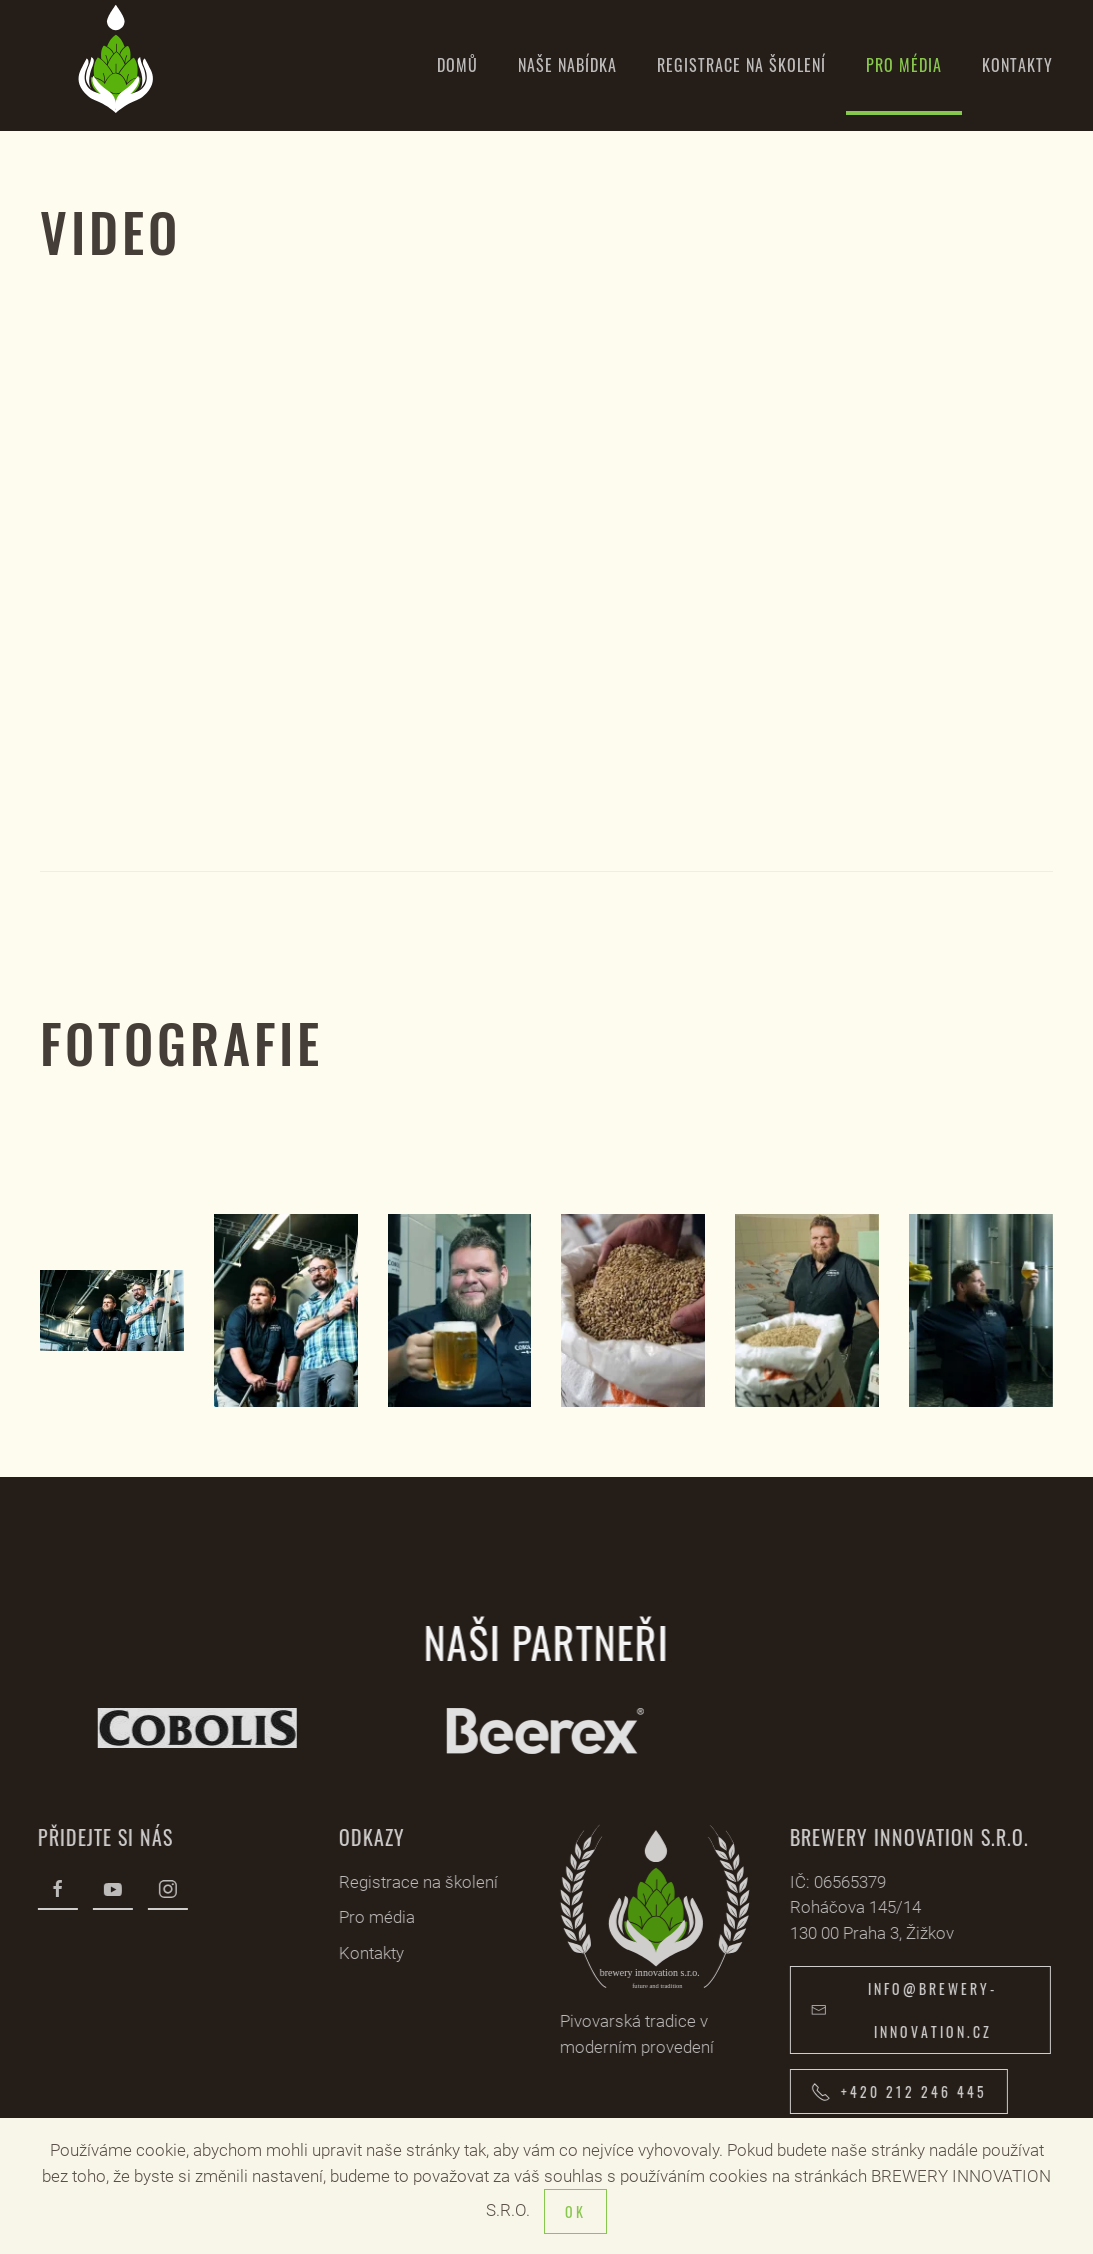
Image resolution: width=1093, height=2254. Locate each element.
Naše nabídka (567, 65)
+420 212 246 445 (894, 2091)
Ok (575, 2211)
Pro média (904, 65)
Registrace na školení (741, 65)
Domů (457, 65)
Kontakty (1017, 65)
